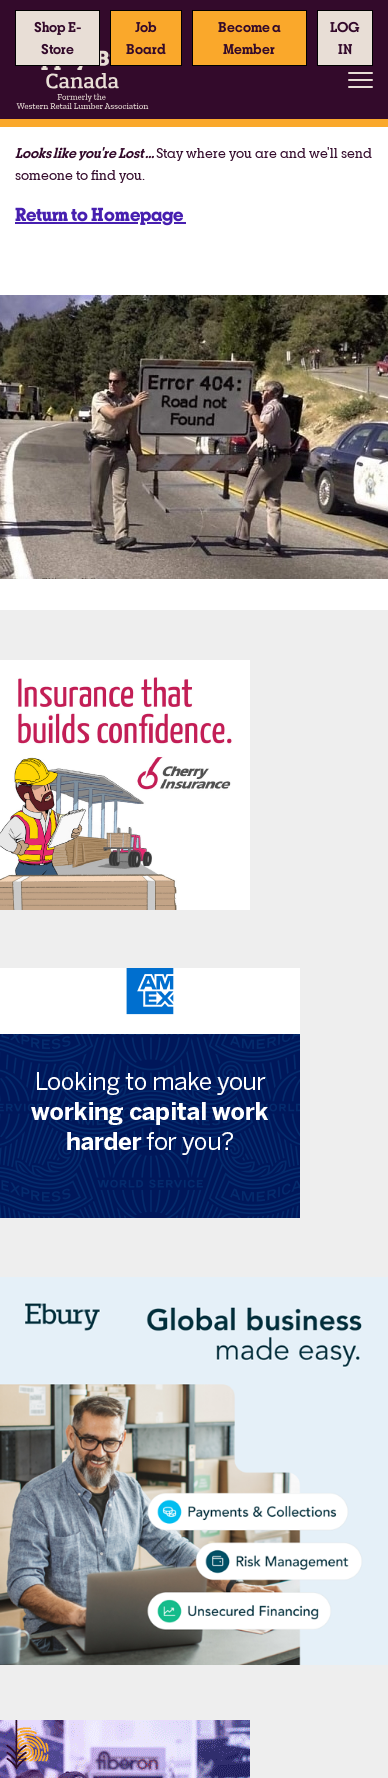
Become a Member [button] (249, 38)
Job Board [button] (146, 38)
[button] (345, 38)
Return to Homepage (100, 214)
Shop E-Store (58, 38)
